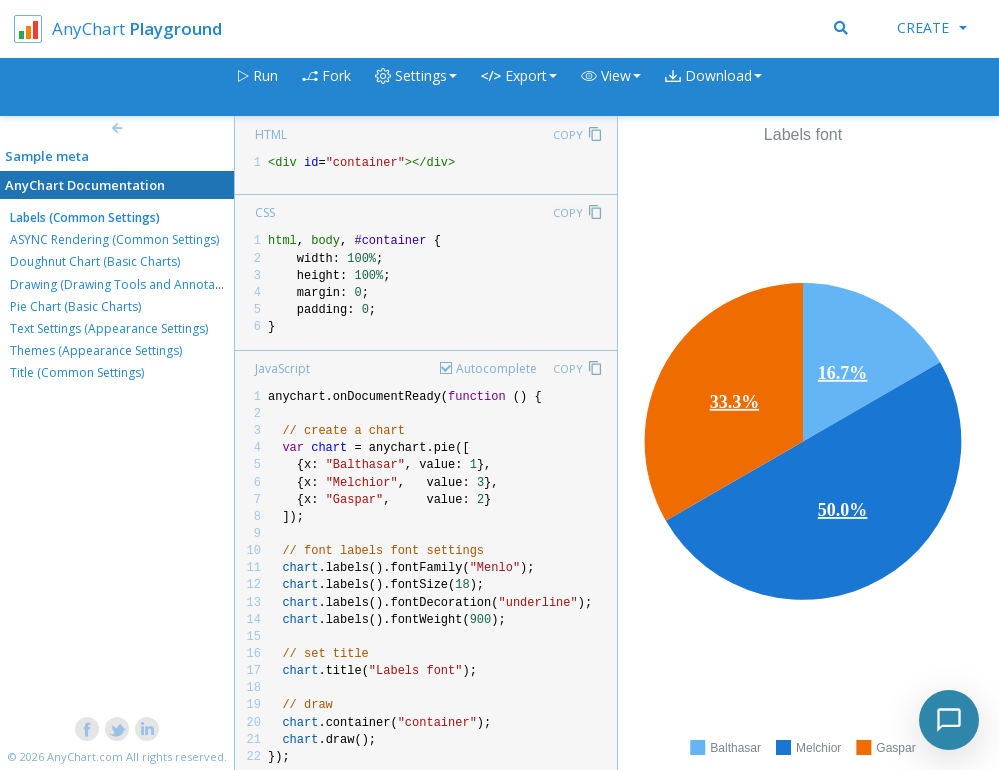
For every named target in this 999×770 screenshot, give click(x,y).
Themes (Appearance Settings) (96, 350)
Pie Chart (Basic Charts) (75, 306)
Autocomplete (496, 368)
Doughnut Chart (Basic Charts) (95, 261)
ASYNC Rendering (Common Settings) (114, 239)
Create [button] (932, 27)
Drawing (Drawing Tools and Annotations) (128, 284)
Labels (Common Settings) (85, 217)
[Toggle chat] (949, 720)
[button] (611, 87)
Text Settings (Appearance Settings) (109, 328)
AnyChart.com (85, 756)
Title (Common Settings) (77, 372)
